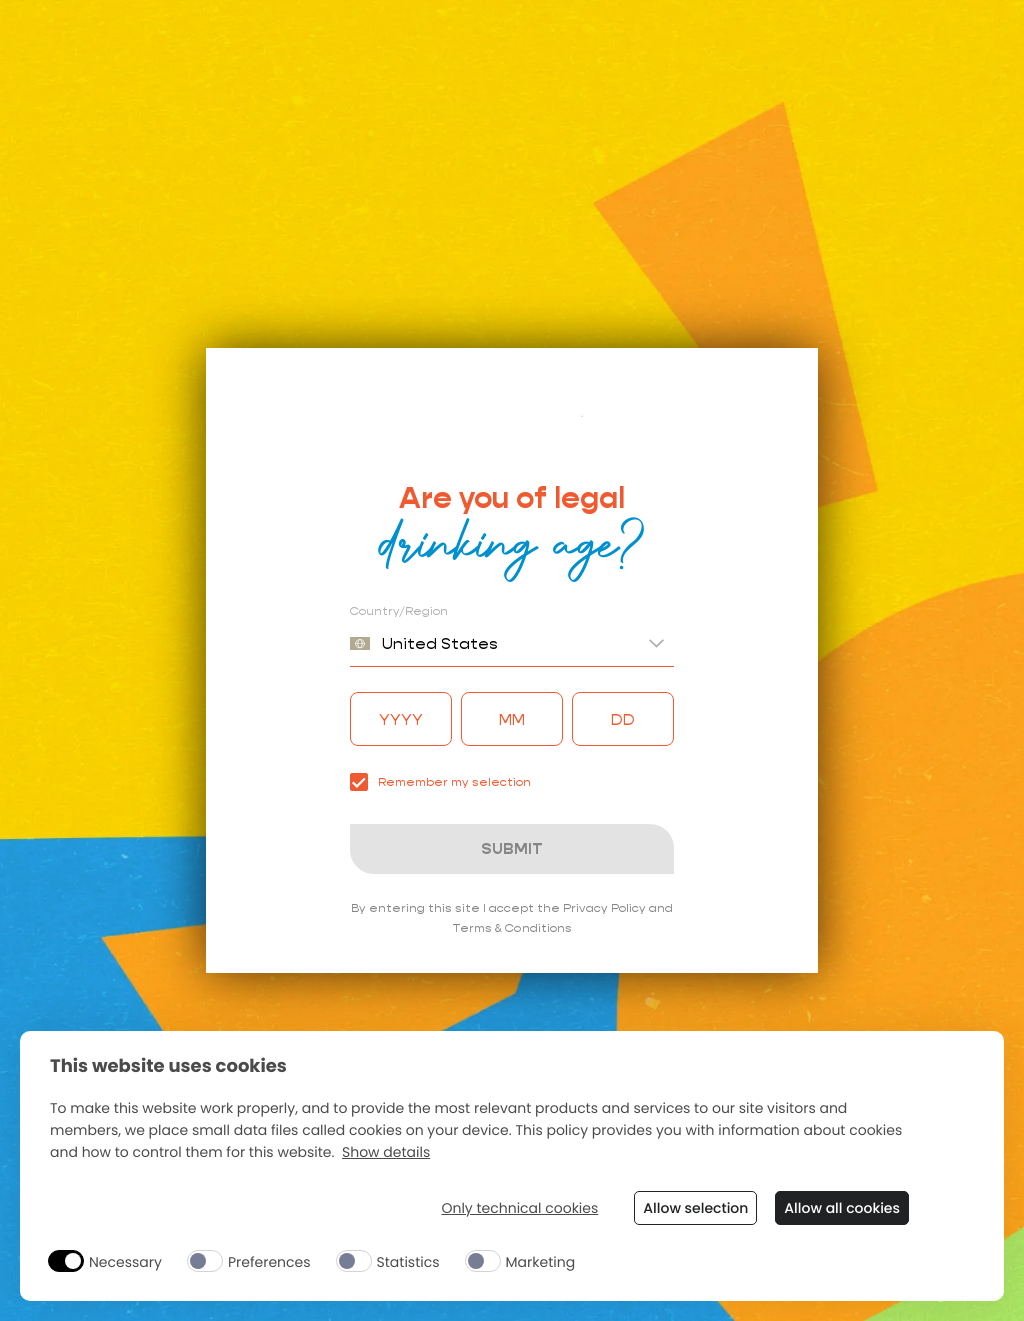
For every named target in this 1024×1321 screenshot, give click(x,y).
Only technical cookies (519, 1208)
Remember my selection (440, 782)
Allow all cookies (842, 1208)
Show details (386, 1152)
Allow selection (695, 1208)
